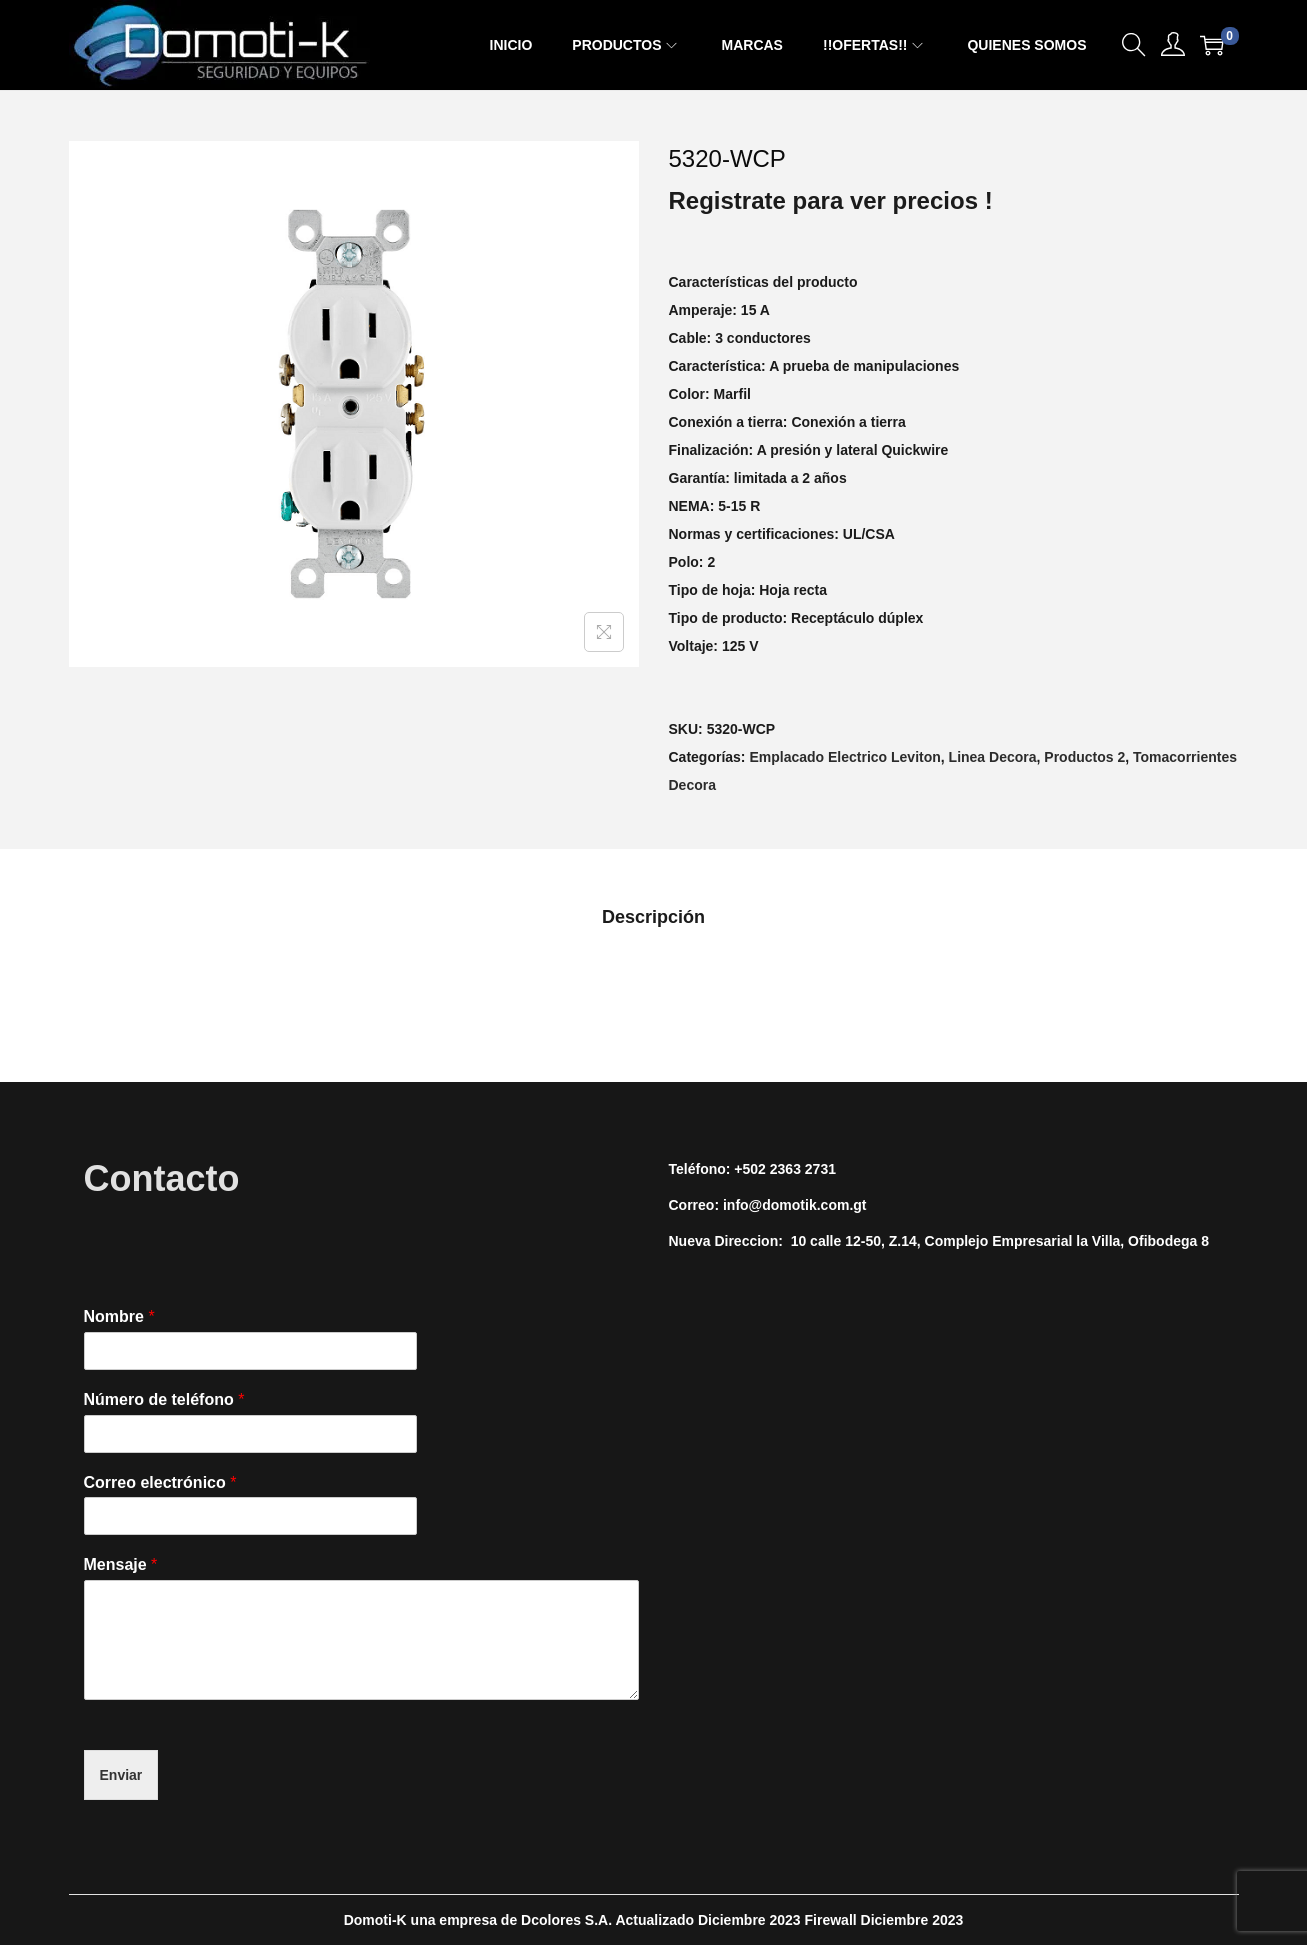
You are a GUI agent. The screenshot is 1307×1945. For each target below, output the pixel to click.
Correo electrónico (160, 1482)
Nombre (119, 1316)
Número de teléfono (164, 1399)
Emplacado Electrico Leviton (844, 757)
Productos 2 (1084, 757)
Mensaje (121, 1564)
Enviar (121, 1775)
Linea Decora (993, 757)
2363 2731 (803, 1169)
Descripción (653, 917)
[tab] (653, 917)
